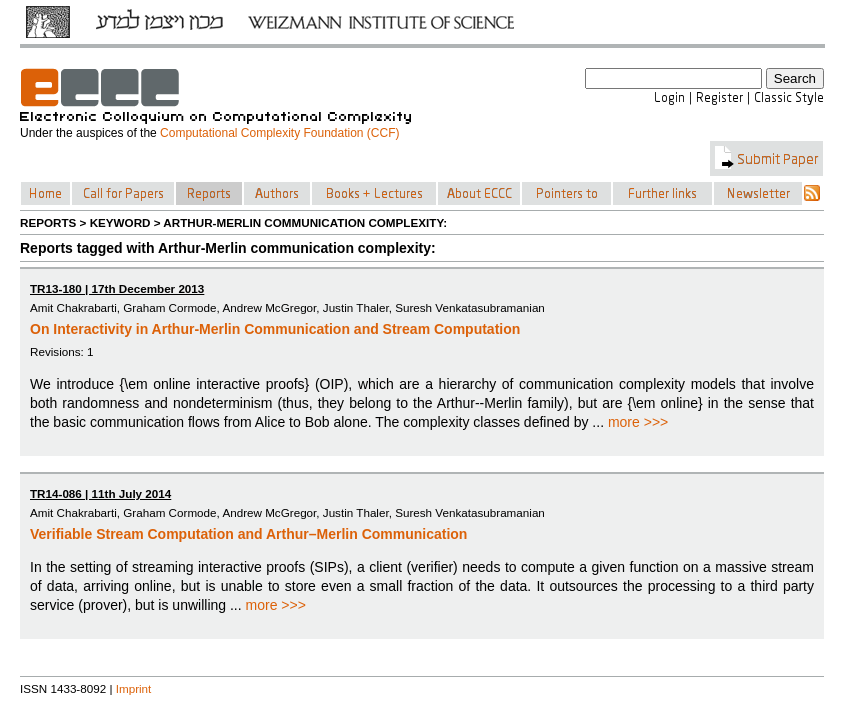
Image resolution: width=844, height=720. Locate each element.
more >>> (638, 422)
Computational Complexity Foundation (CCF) (279, 133)
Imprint (134, 688)
